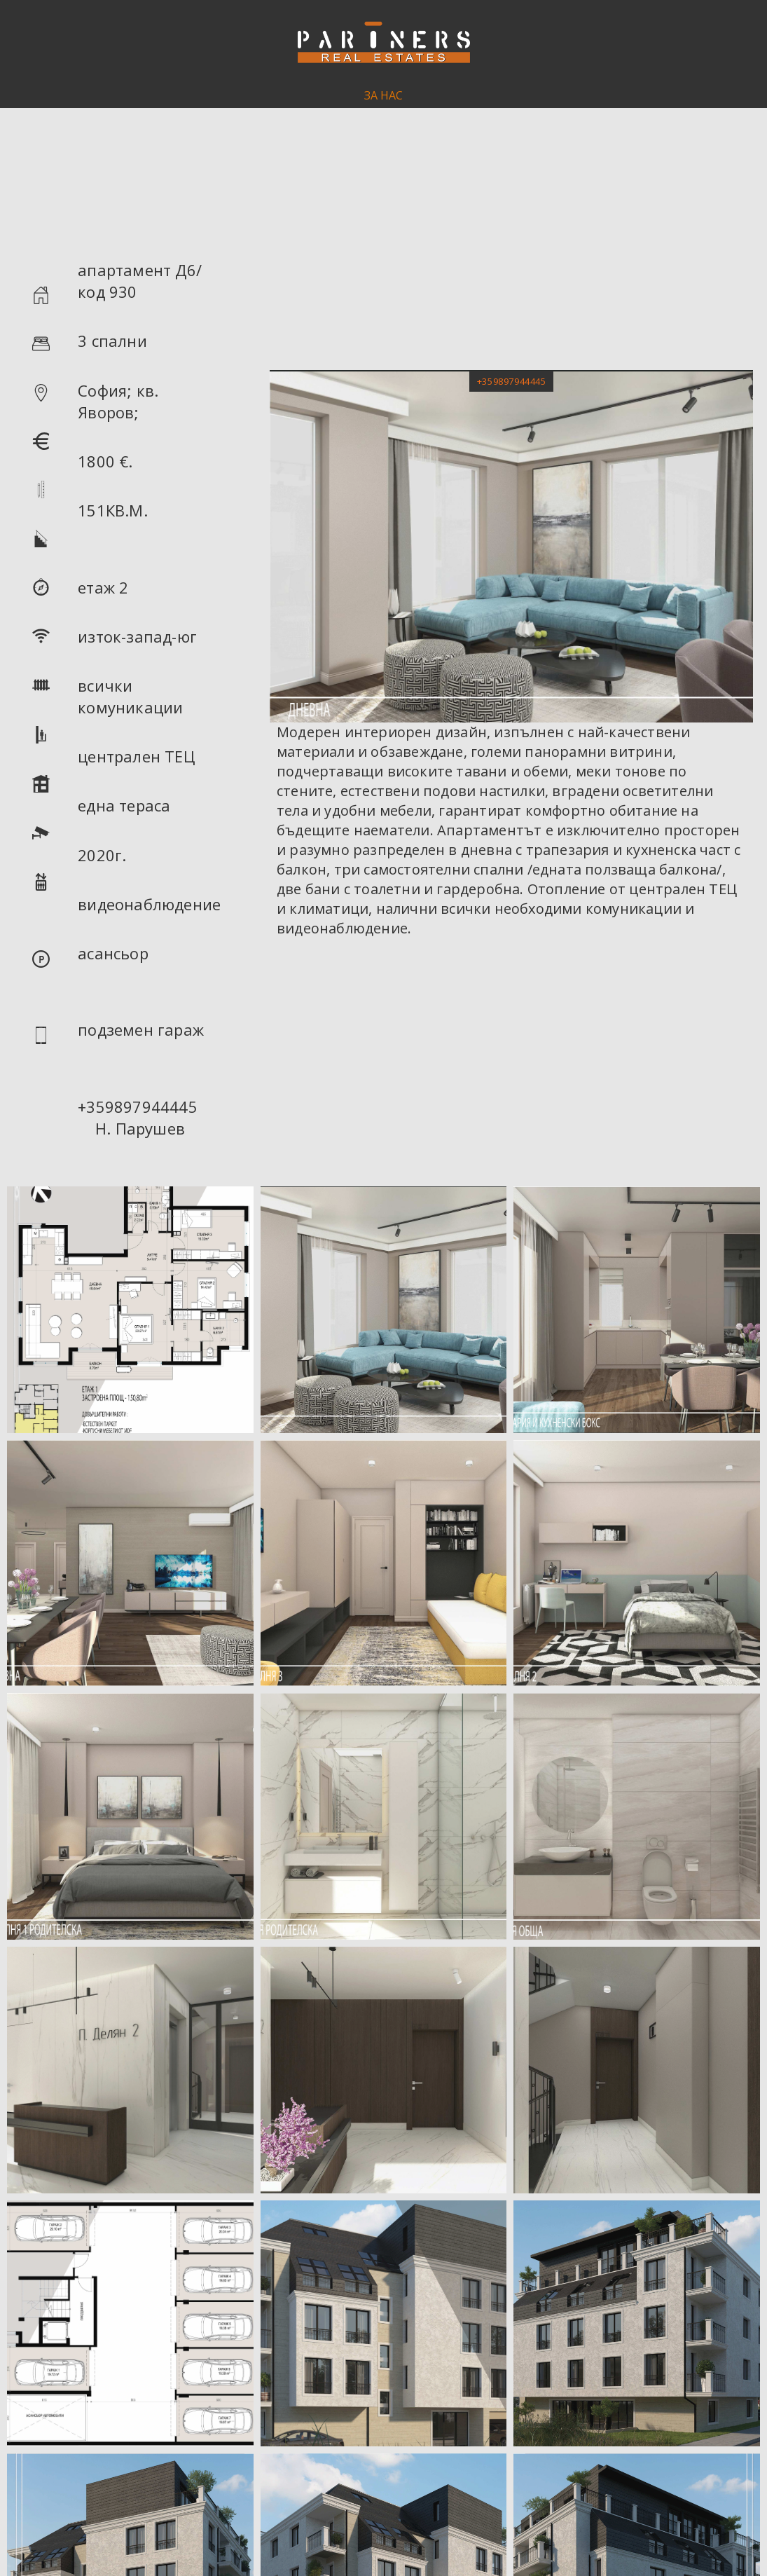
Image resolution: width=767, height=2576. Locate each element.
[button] (511, 381)
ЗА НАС (383, 95)
